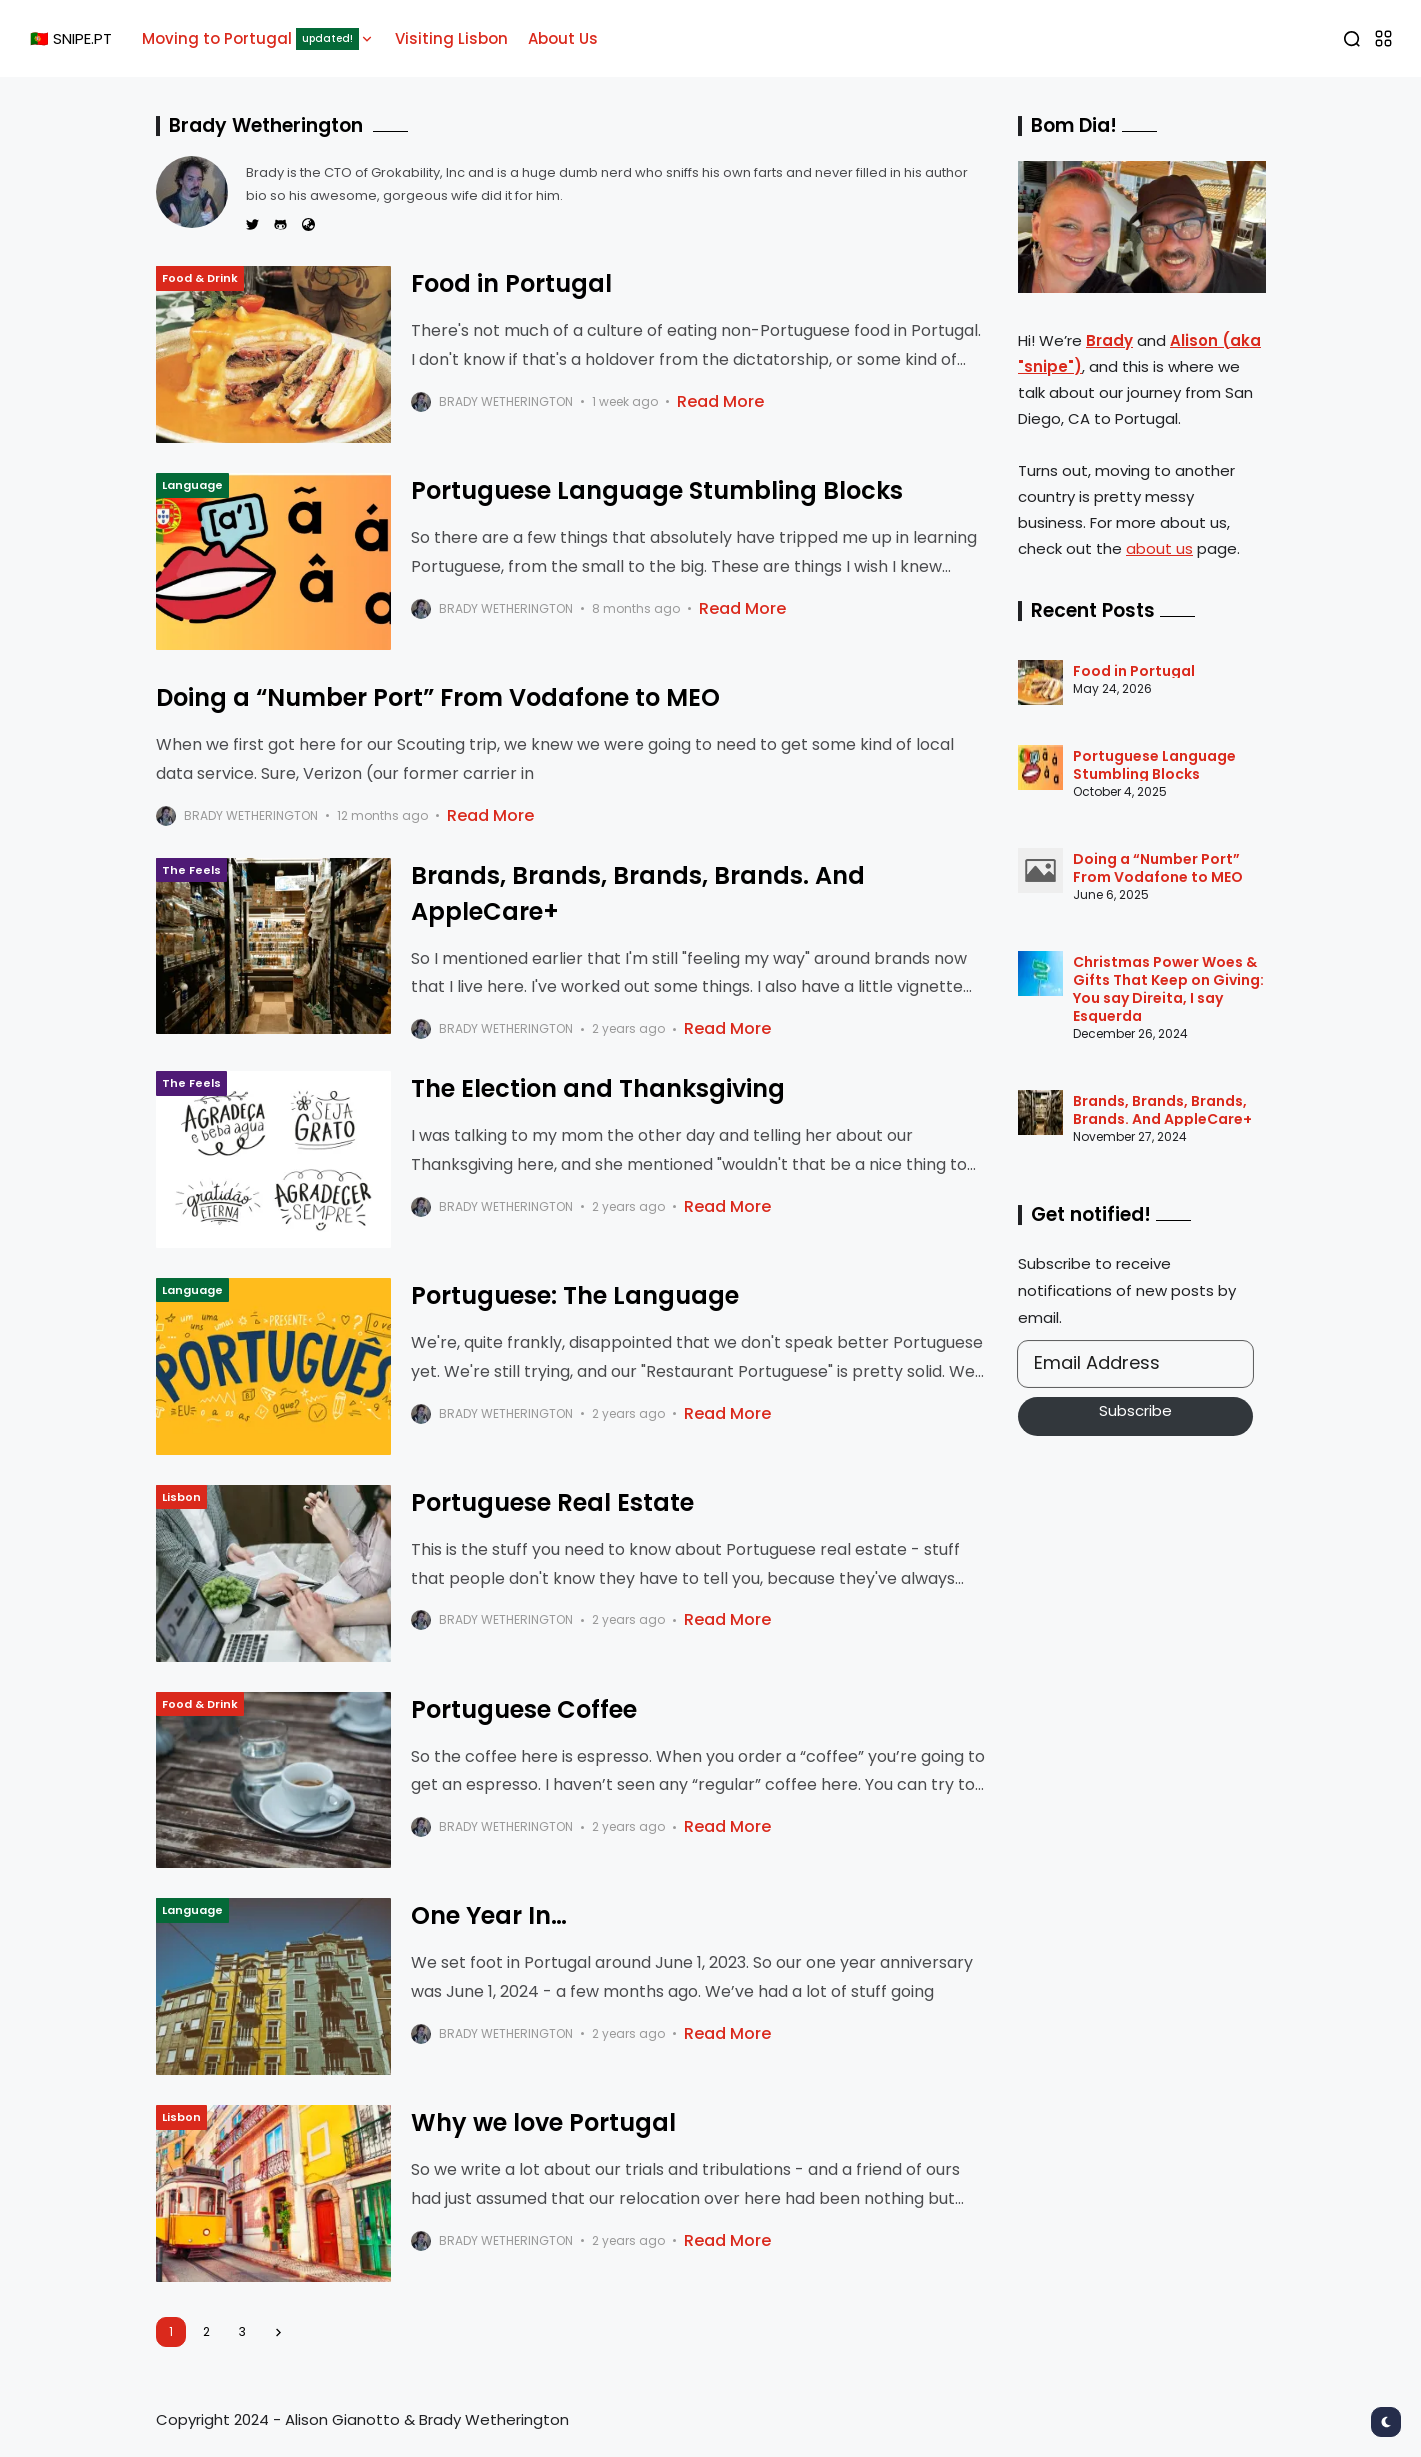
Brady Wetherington (506, 401)
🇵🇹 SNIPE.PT (71, 38)
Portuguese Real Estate (552, 1502)
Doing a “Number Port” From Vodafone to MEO (438, 697)
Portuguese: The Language (575, 1295)
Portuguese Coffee (524, 1709)
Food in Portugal (511, 283)
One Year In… (489, 1915)
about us (1159, 548)
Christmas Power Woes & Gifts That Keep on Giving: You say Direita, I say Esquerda (1168, 989)
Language (192, 485)
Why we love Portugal (543, 2122)
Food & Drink (200, 278)
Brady (1109, 340)
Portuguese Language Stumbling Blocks (657, 490)
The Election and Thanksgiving (598, 1088)
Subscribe (1135, 1410)
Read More (720, 401)
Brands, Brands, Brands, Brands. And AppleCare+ (1162, 1110)
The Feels (191, 870)
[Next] (279, 2332)
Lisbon (181, 1497)
